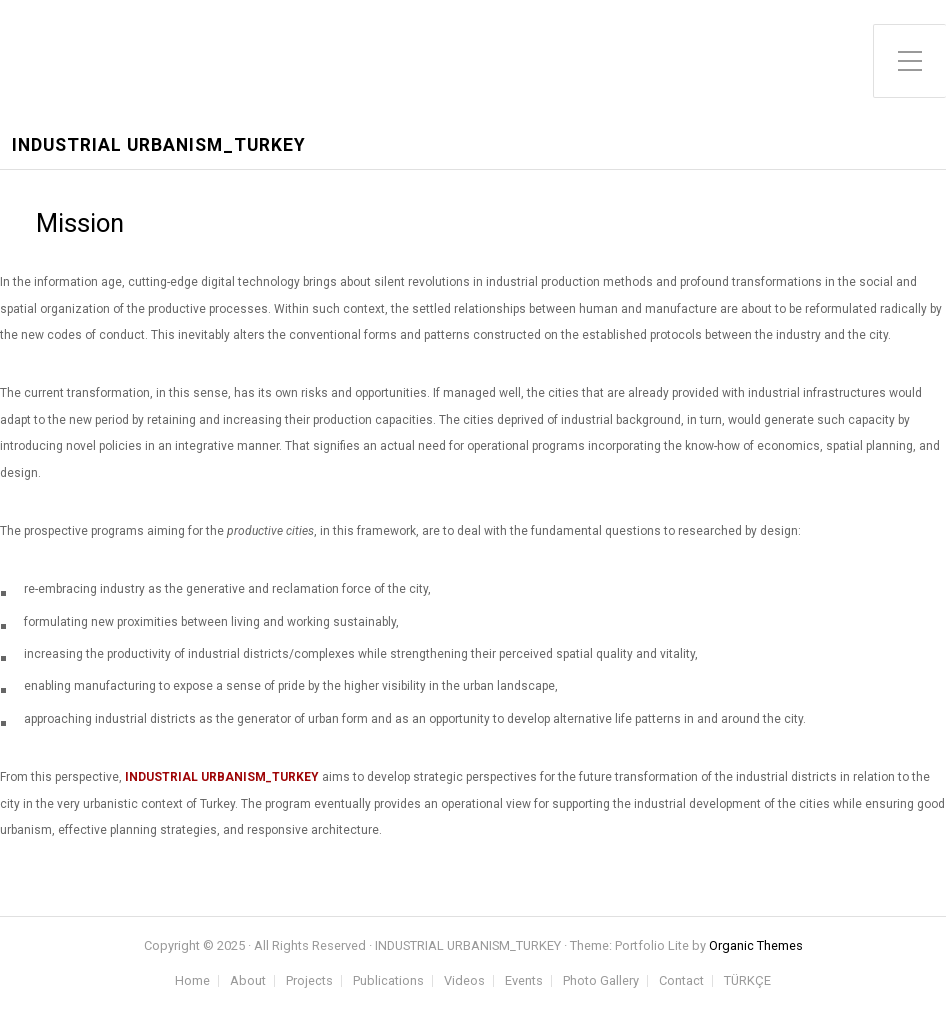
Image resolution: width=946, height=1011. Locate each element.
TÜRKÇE (747, 981)
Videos (464, 981)
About (248, 981)
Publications (388, 981)
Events (524, 981)
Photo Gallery (601, 981)
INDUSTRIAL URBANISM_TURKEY (159, 145)
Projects (309, 981)
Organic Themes (756, 945)
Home (192, 981)
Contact (681, 981)
